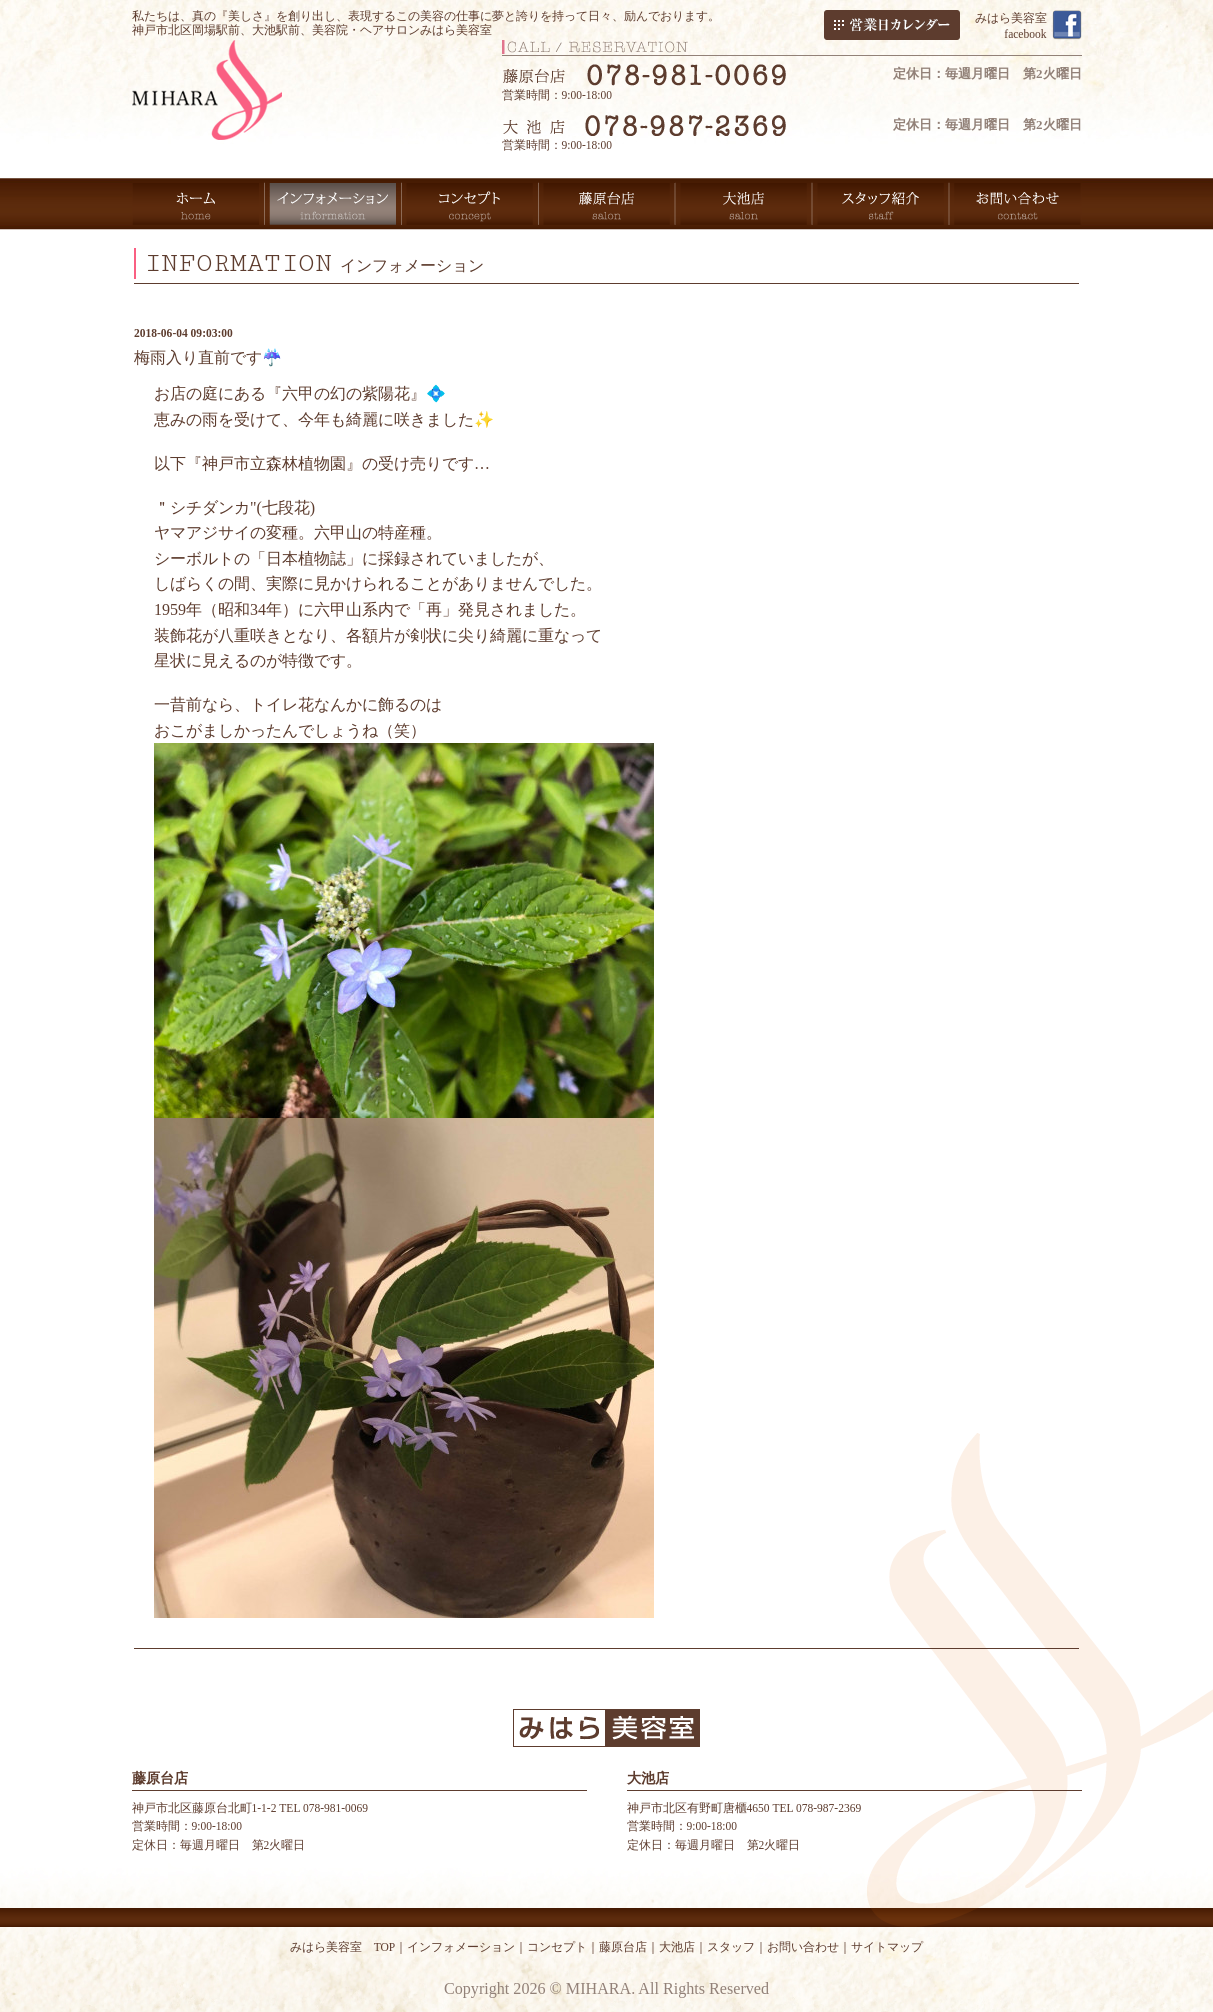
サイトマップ (887, 1947)
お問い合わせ (803, 1947)
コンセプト (557, 1947)
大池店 (677, 1947)
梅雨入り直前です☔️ (208, 357)
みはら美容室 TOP (343, 1947)
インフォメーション (461, 1947)
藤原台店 (623, 1947)
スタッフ (731, 1947)
